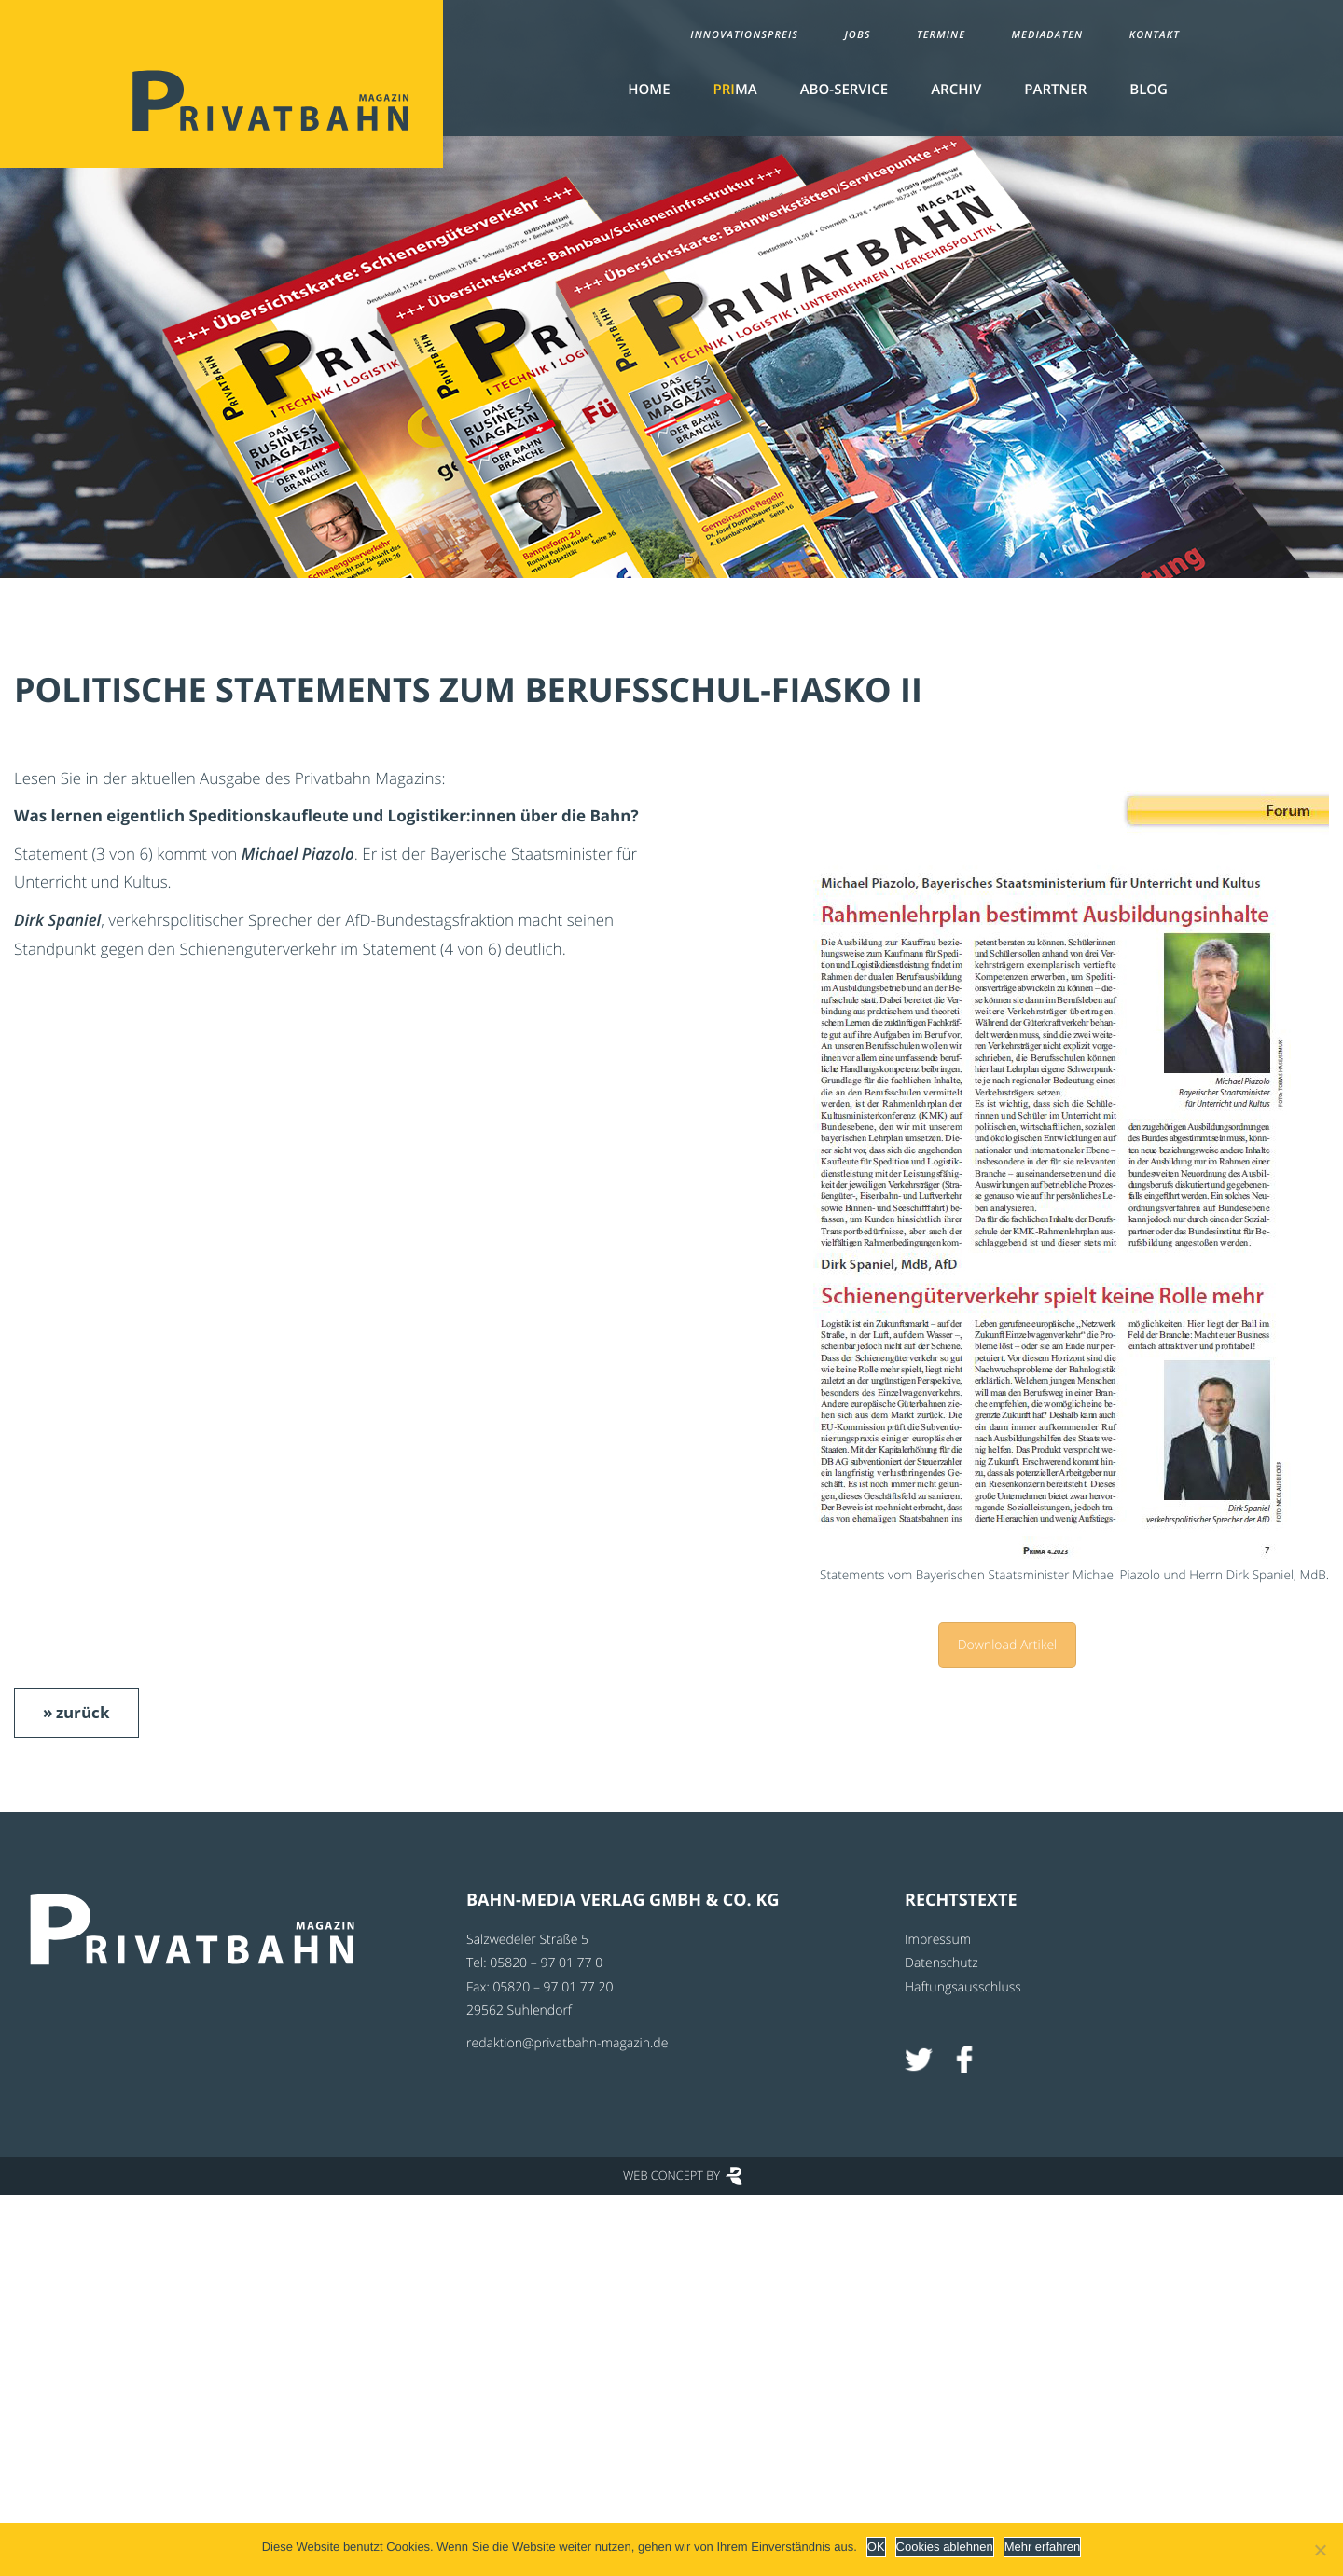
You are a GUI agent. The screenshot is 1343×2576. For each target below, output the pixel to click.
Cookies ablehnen (944, 2547)
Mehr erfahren (1042, 2547)
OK (876, 2547)
